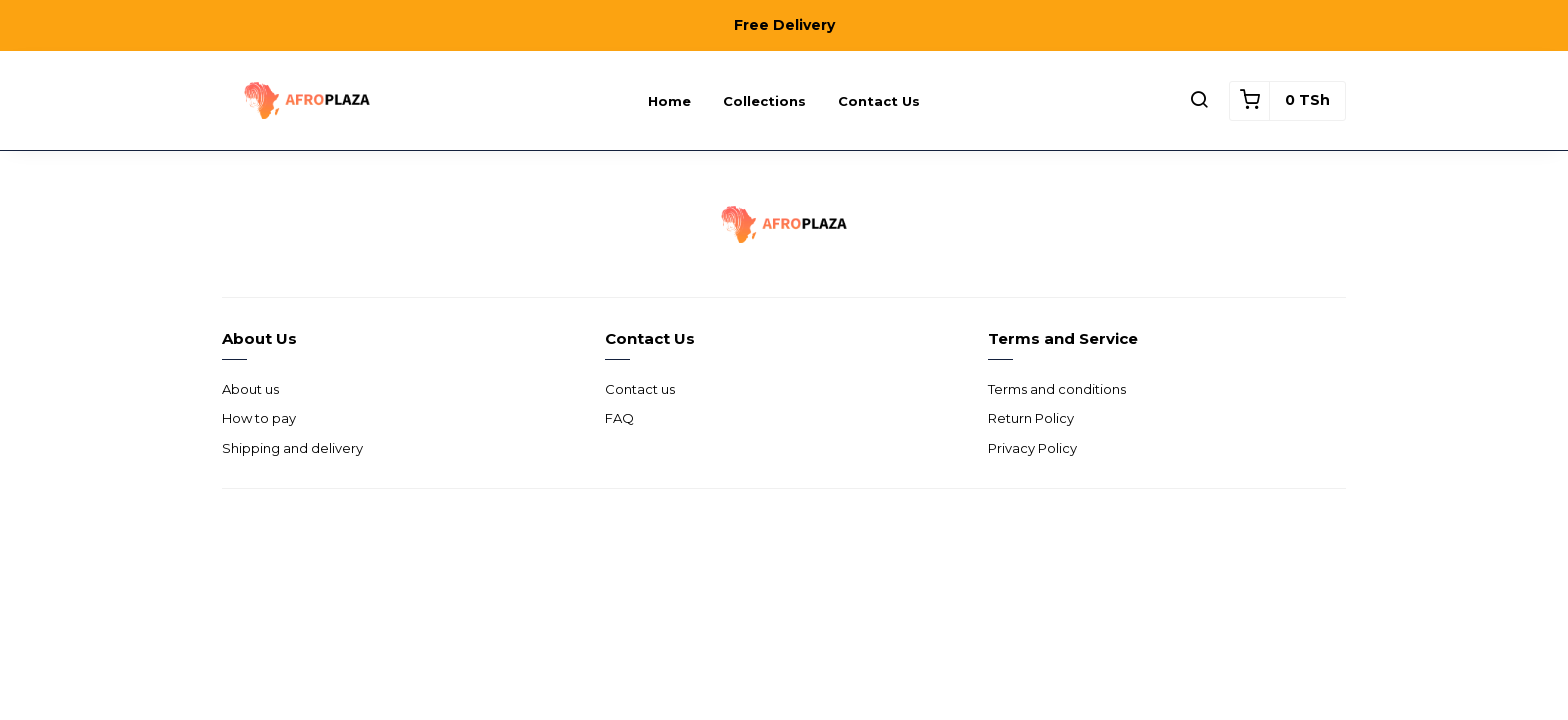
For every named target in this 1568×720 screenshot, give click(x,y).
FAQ (619, 418)
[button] (1199, 101)
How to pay (259, 418)
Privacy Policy (1032, 448)
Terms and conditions (1057, 389)
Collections (764, 101)
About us (250, 389)
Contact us (879, 101)
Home (669, 101)
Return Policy (1031, 418)
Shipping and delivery (292, 448)
